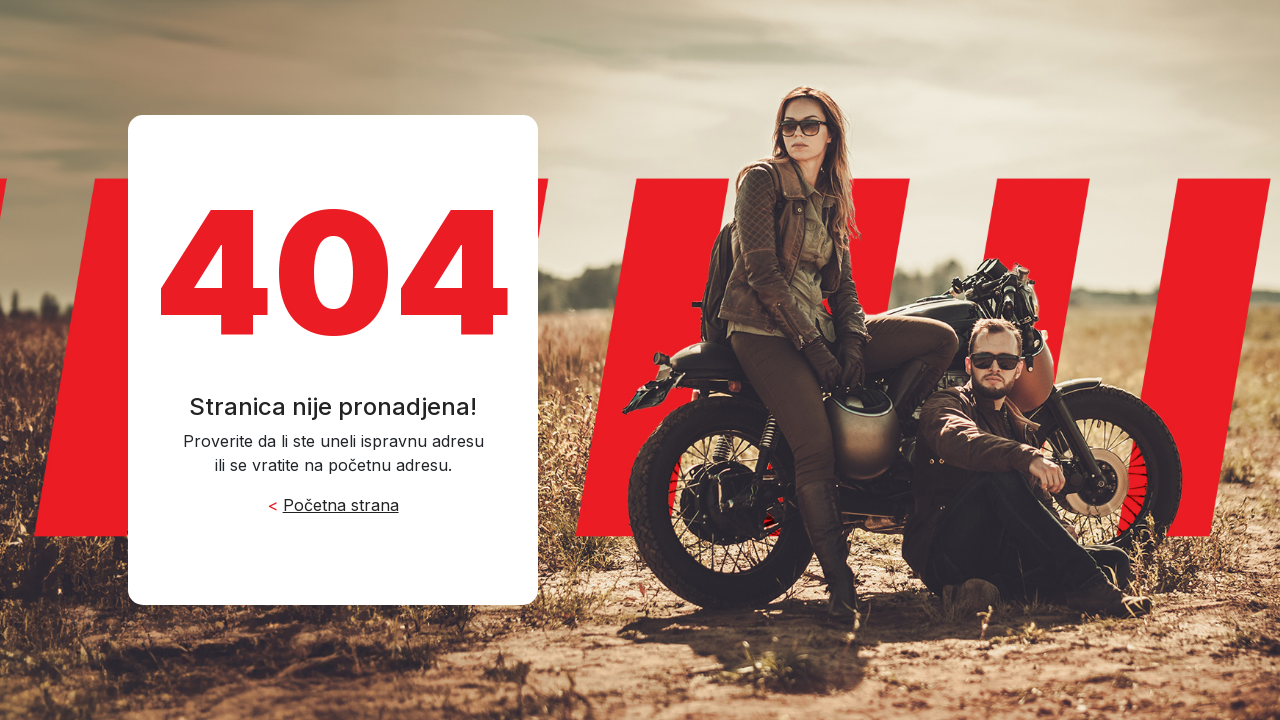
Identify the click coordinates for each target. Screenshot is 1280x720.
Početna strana (341, 505)
